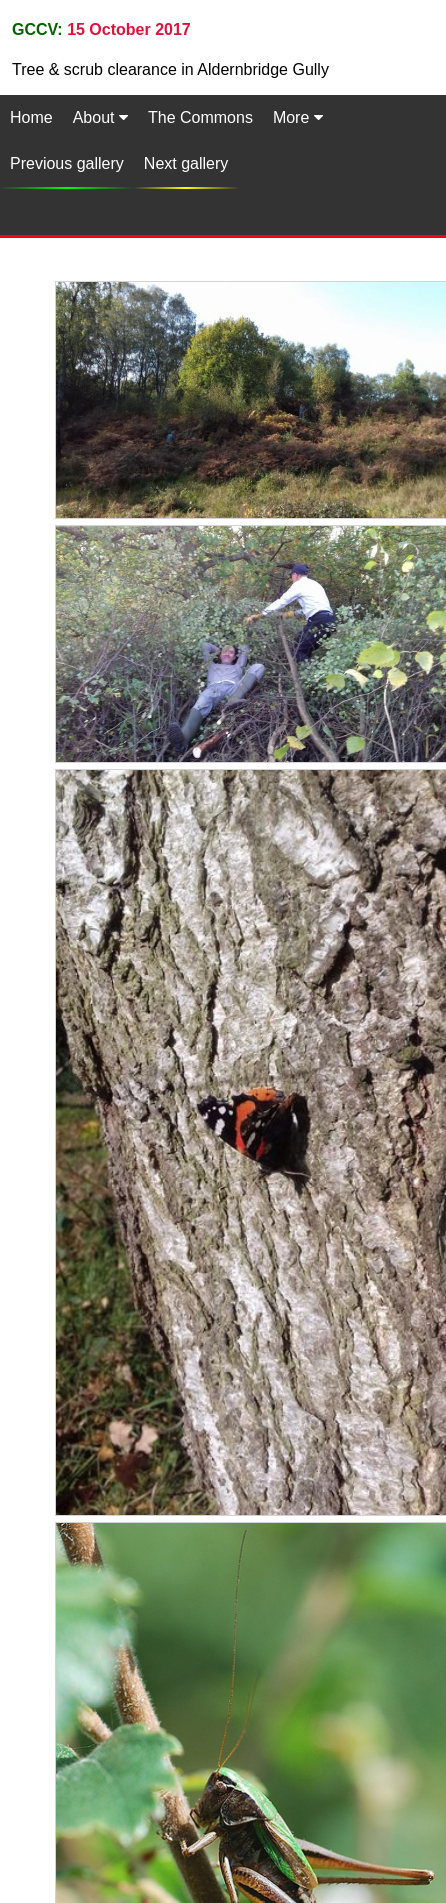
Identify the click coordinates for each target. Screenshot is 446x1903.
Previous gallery (67, 163)
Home (31, 117)
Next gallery (186, 163)
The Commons (200, 117)
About (100, 117)
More (298, 117)
